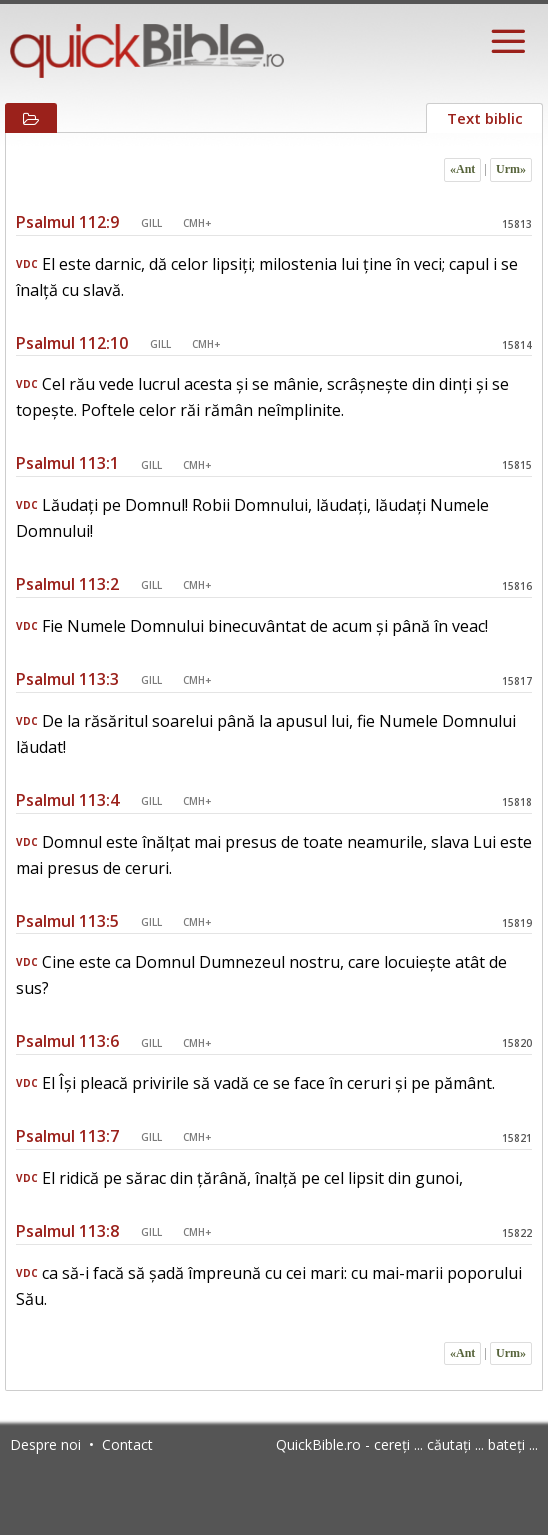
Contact (127, 1444)
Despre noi (45, 1444)
